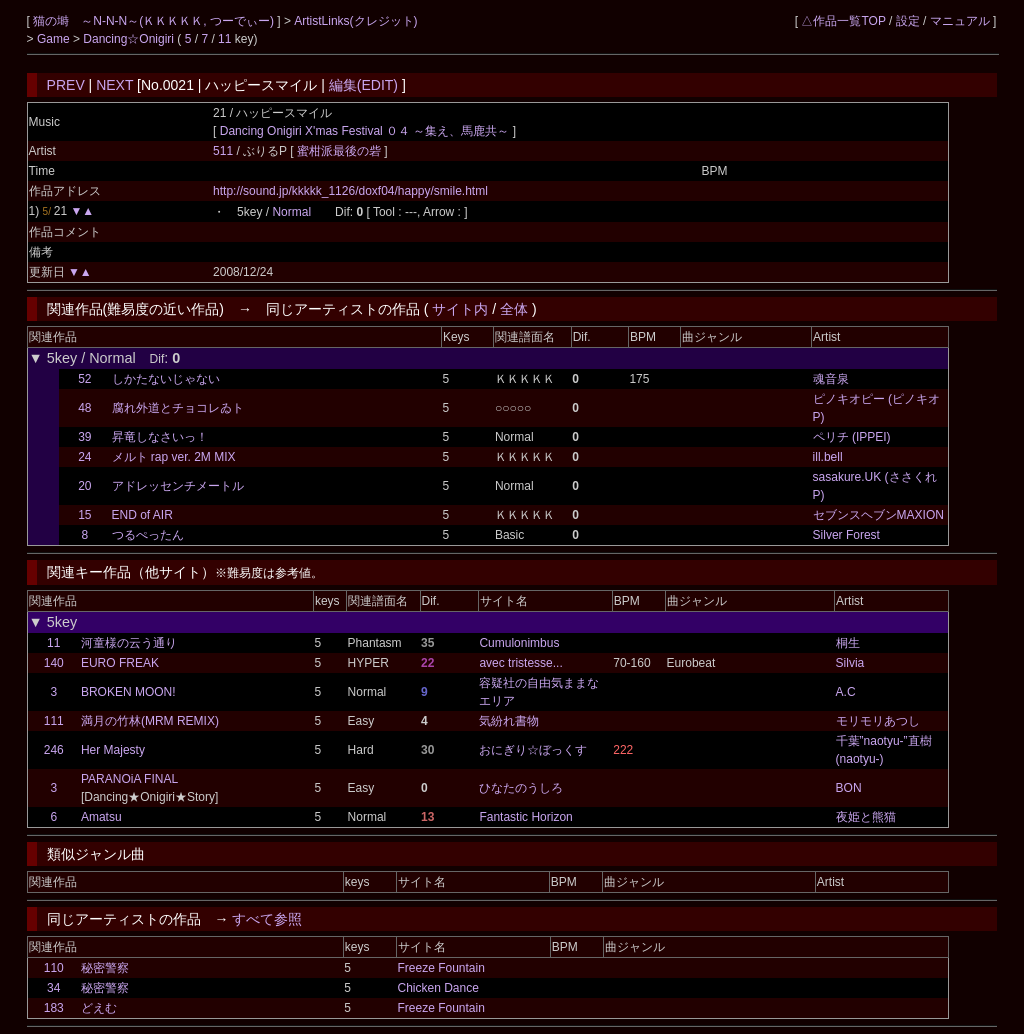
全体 (514, 309)
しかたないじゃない (166, 379)
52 (84, 379)
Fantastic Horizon (525, 817)
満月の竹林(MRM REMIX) (150, 721)
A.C (846, 692)
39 (84, 437)
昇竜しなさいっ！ (160, 437)
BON (849, 788)
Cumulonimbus (519, 643)
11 (224, 39)
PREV (66, 85)
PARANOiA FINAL (129, 779)
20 (84, 486)
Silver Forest (846, 535)
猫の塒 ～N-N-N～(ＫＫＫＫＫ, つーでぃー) (155, 21)
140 (54, 663)
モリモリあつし (878, 721)
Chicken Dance (437, 988)
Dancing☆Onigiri (130, 39)
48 (84, 408)
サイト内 (460, 309)
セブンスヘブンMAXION (878, 515)
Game (55, 39)
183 (54, 1008)
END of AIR (142, 515)
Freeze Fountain (440, 968)
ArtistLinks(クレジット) (355, 21)
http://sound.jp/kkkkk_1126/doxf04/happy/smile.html (350, 191)
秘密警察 (105, 968)
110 (54, 968)
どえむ (99, 1008)
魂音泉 (831, 379)
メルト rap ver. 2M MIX (174, 457)
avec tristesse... (520, 663)
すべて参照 (267, 919)
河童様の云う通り (129, 643)
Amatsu (101, 817)
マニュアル (960, 21)
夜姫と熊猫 (866, 817)
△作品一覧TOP (843, 21)
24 (84, 457)
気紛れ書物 (509, 721)
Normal (291, 212)
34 (53, 988)
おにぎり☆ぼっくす (533, 750)
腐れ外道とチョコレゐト (178, 408)
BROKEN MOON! (128, 692)
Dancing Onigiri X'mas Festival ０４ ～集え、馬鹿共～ (365, 131)
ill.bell (828, 457)
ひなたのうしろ (521, 788)
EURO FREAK (120, 663)
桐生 (848, 643)
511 (223, 151)
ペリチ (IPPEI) (852, 437)
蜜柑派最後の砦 (340, 151)
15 (84, 515)
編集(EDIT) (363, 85)
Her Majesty (113, 750)
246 (54, 750)
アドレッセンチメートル (178, 486)
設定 (908, 21)
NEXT (114, 85)
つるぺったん (148, 535)
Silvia (850, 663)
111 (54, 721)
